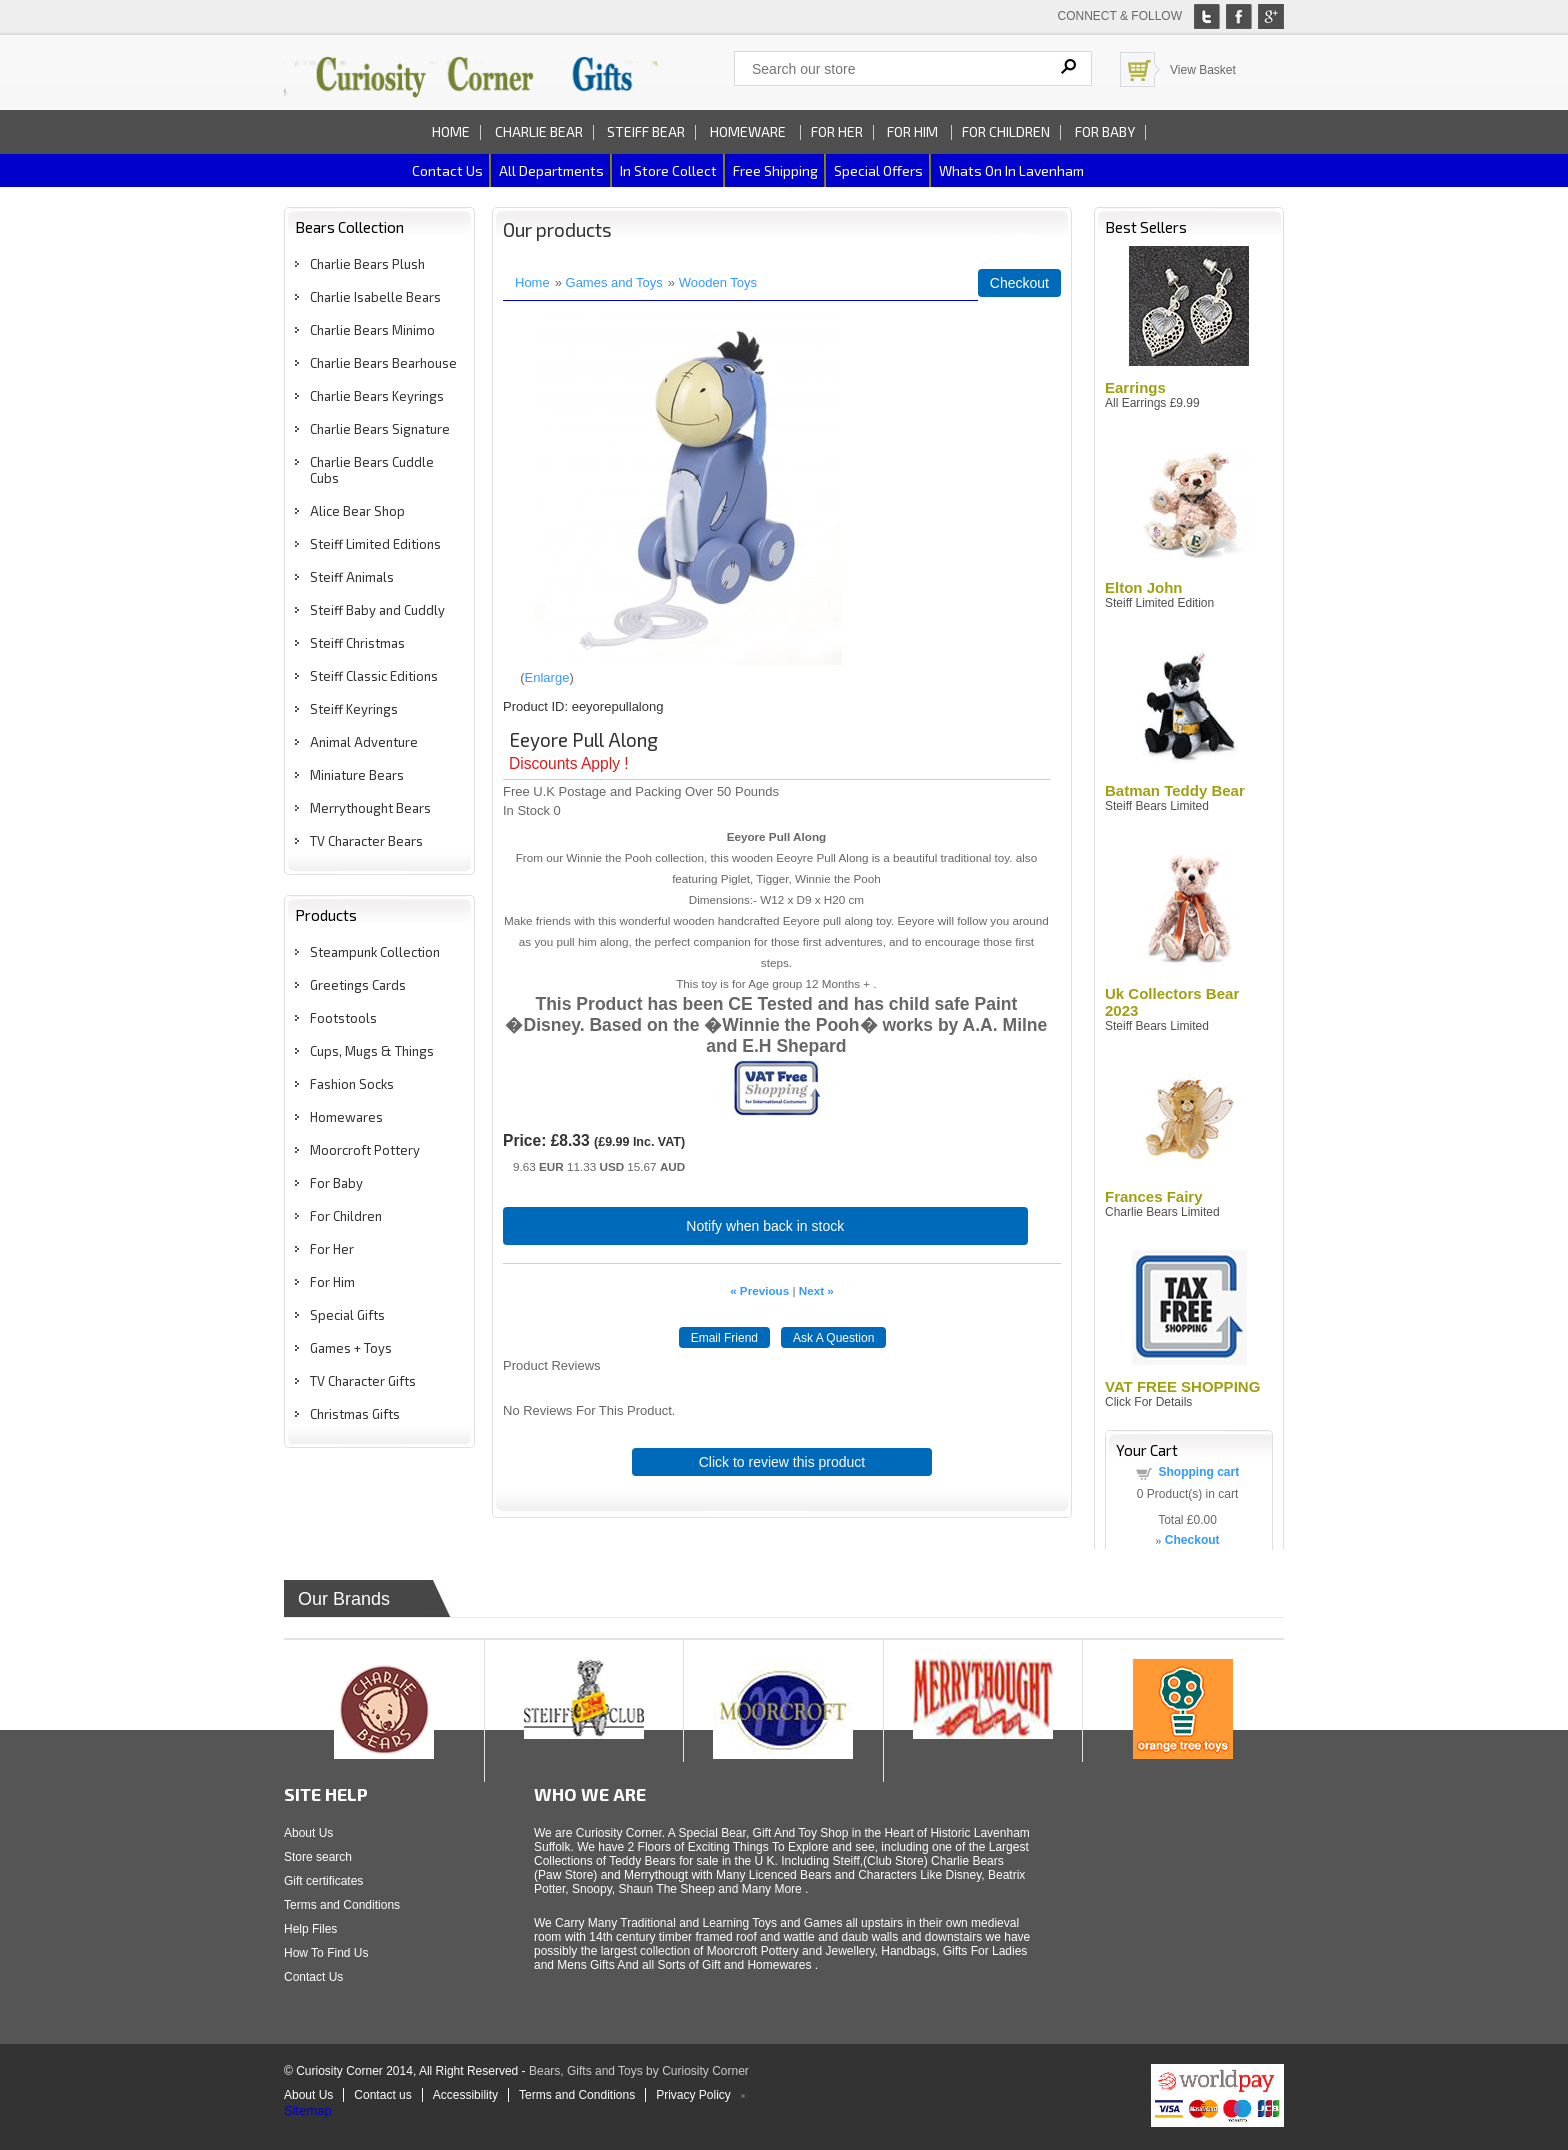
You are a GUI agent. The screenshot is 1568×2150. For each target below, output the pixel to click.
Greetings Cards (358, 985)
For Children (1006, 131)
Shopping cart (1199, 1472)
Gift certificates (323, 1881)
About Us (308, 1833)
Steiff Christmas (357, 643)
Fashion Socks (352, 1084)
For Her (837, 131)
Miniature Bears (357, 775)
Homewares (346, 1117)
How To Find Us (326, 1953)
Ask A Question (833, 1338)
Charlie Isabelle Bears (375, 297)
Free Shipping (775, 170)
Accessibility (465, 2095)
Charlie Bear (539, 131)
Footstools (343, 1018)
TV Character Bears (366, 841)
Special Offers (878, 170)
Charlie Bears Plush (367, 264)
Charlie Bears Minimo (372, 330)
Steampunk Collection (375, 952)
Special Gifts (347, 1315)
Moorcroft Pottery (365, 1150)
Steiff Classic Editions (374, 676)
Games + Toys (351, 1348)
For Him (914, 131)
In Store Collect (668, 170)
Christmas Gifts (355, 1414)
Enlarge (547, 677)
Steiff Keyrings (354, 709)
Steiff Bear (646, 131)
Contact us (447, 170)
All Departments (551, 170)
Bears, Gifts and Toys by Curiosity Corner (639, 2071)
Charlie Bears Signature (380, 429)
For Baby (1105, 131)
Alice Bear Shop (357, 511)
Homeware (748, 131)
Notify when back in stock (765, 1226)
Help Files (310, 1929)
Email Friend (724, 1338)
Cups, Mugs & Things (372, 1051)
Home (451, 131)
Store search (318, 1857)
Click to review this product (782, 1462)
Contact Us (313, 1977)
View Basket (1203, 70)
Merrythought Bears (370, 808)
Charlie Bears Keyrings (377, 396)
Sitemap (308, 2110)
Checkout (1019, 283)
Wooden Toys (718, 282)
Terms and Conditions (342, 1905)
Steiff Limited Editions (375, 544)
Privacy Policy (693, 2095)
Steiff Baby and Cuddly (377, 610)
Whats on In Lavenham (1011, 170)
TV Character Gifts (363, 1381)
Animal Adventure (364, 742)
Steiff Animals (352, 577)
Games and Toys (614, 282)
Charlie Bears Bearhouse (383, 363)
